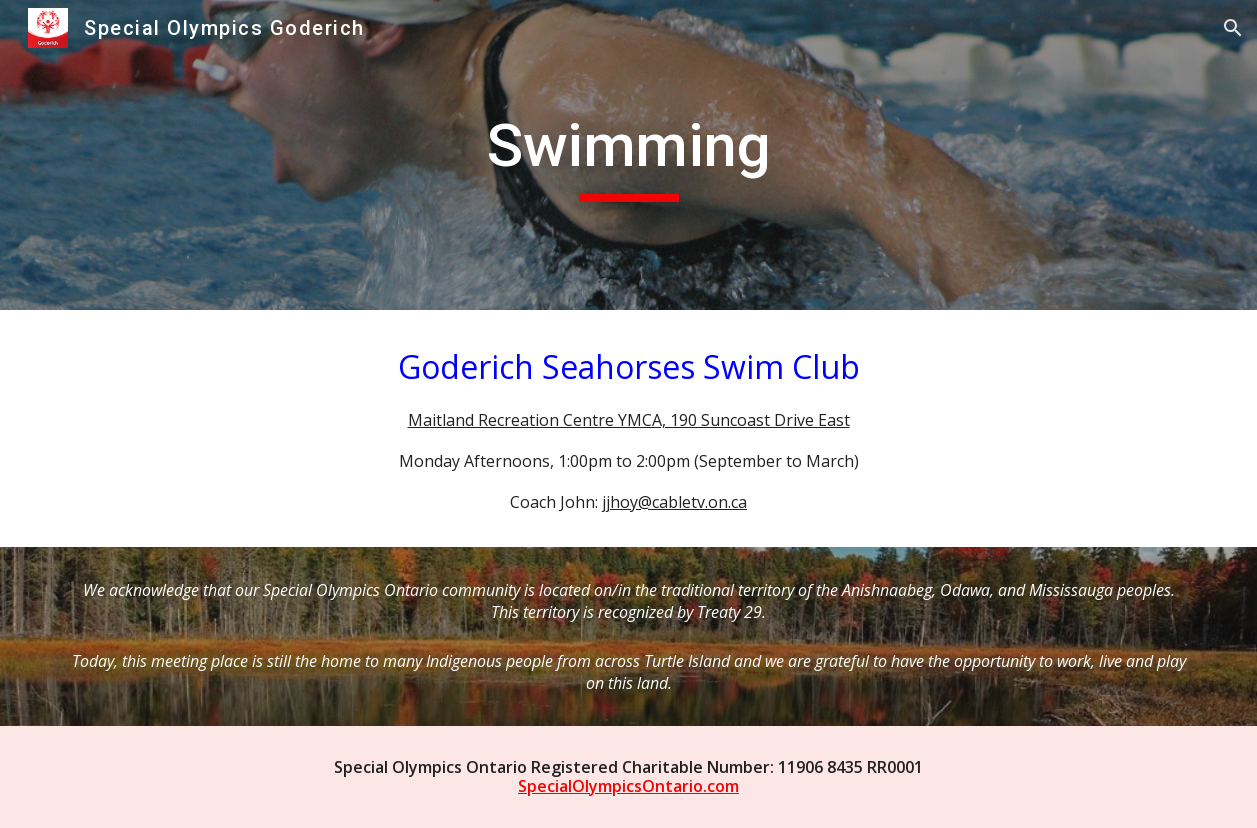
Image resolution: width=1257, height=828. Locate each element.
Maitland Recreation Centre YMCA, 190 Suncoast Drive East (629, 420)
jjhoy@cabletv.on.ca (674, 502)
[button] (1233, 28)
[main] (628, 155)
